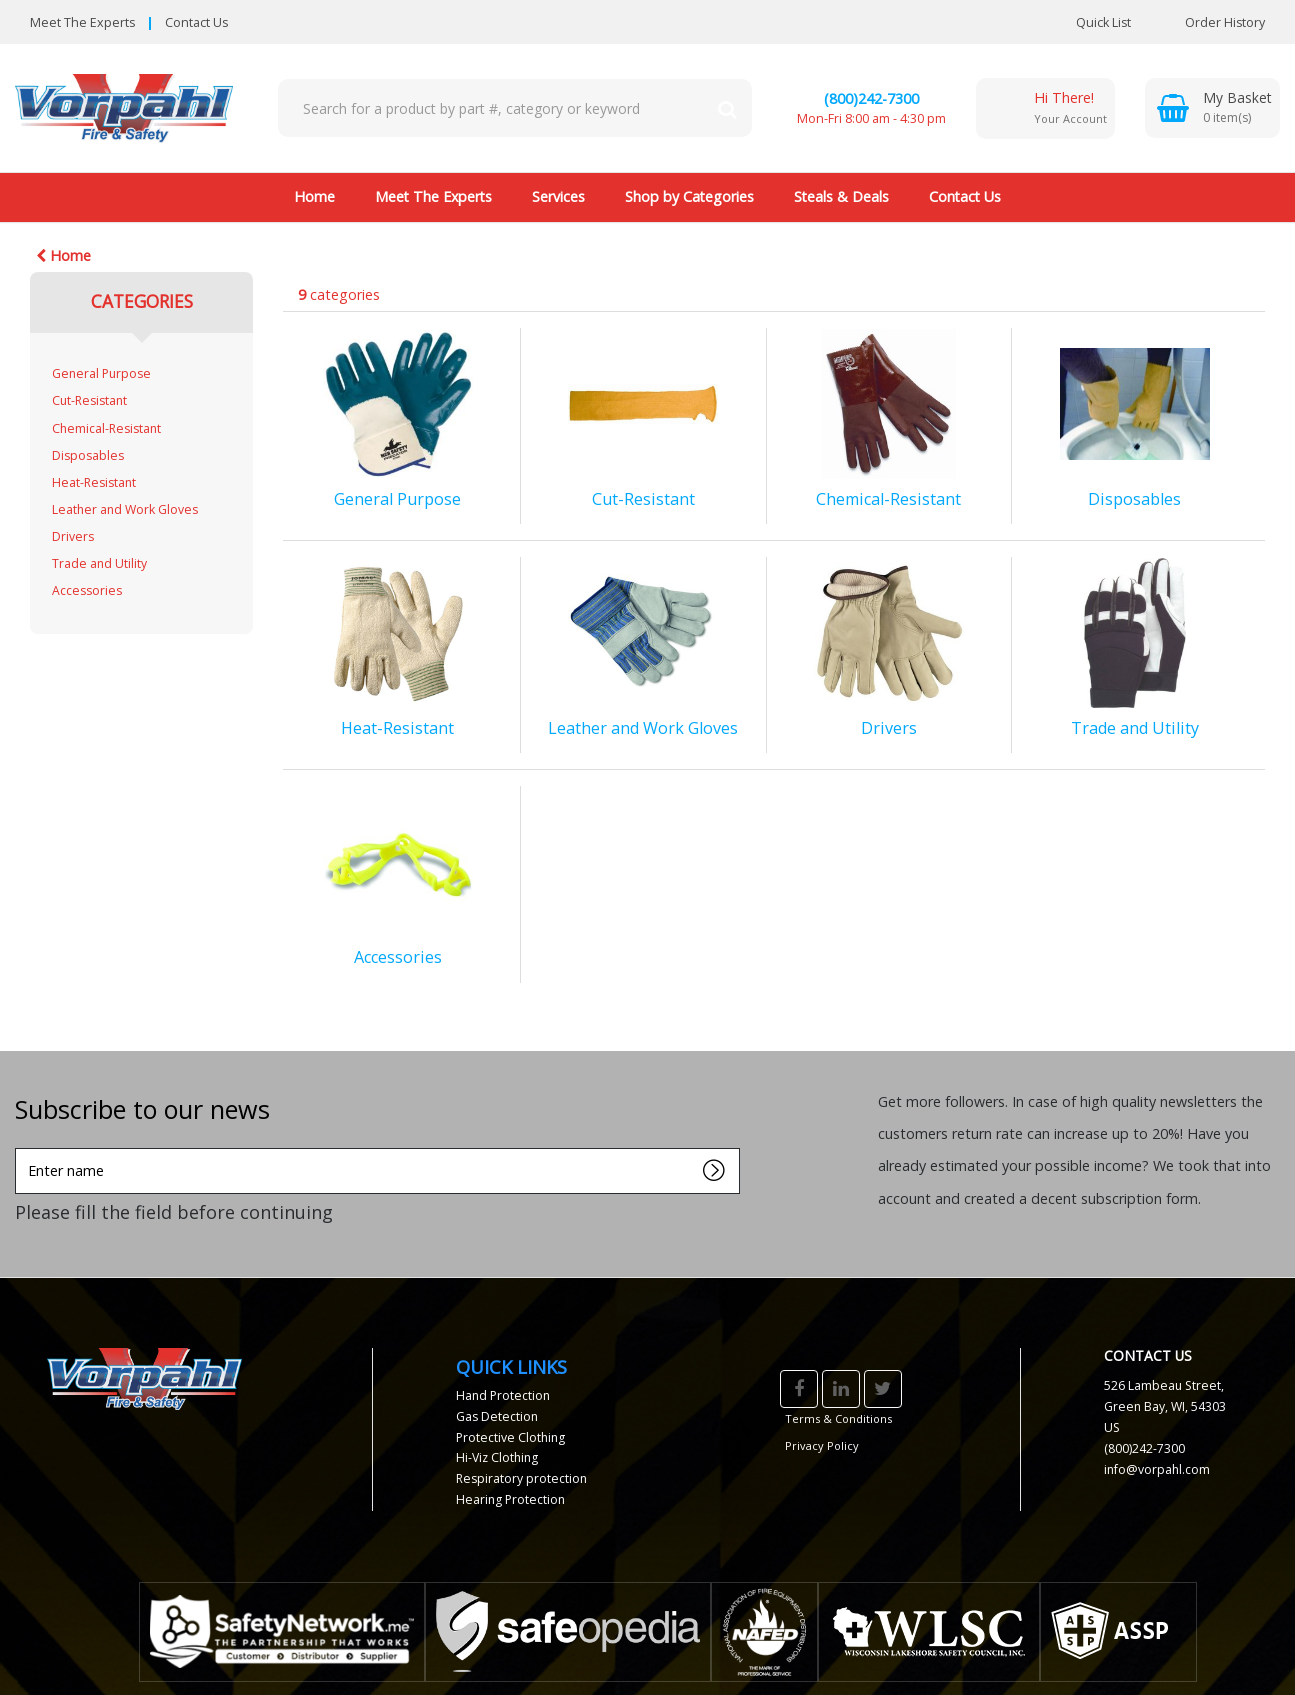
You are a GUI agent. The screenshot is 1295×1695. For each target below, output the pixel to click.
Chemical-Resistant (106, 428)
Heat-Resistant (94, 482)
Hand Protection (503, 1395)
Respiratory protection (521, 1478)
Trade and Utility (99, 563)
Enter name (20, 1147)
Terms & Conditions (838, 1418)
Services (558, 196)
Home (314, 196)
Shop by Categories (689, 196)
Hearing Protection (510, 1499)
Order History (1210, 22)
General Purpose (101, 373)
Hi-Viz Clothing (497, 1457)
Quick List (1088, 22)
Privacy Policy (822, 1445)
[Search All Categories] (515, 108)
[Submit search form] (727, 108)
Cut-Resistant (89, 400)
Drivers (73, 536)
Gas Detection (497, 1416)
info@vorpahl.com (1157, 1469)
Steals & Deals (841, 196)
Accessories (87, 590)
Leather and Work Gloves (125, 509)
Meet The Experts (82, 22)
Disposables (88, 455)
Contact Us (196, 22)
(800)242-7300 (871, 98)
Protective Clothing (510, 1437)
